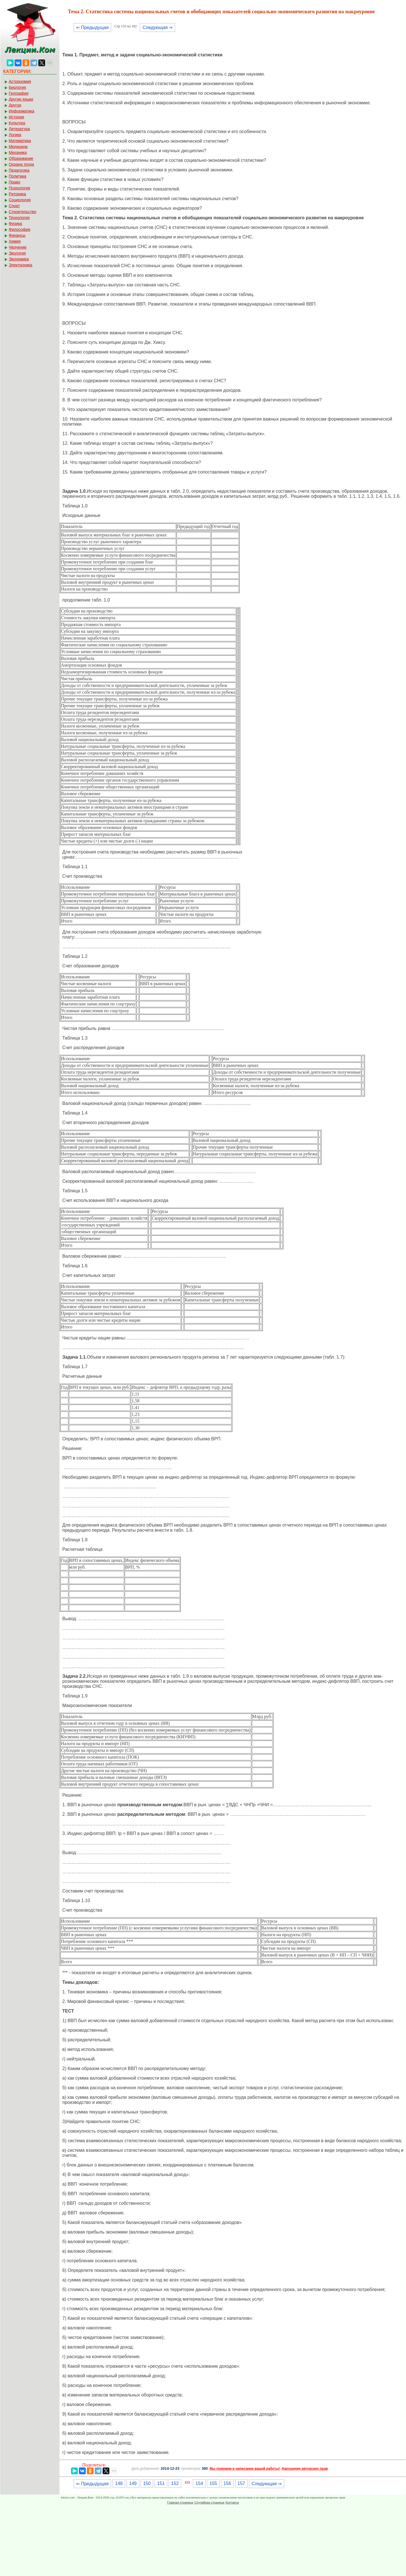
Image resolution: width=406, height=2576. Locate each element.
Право (14, 182)
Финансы (17, 235)
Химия (15, 241)
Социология (20, 200)
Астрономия (20, 81)
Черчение (18, 247)
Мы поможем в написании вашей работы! (245, 2469)
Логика (15, 134)
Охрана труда (21, 164)
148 (119, 2483)
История (16, 117)
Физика (15, 223)
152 (175, 2483)
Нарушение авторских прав (305, 2469)
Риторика (17, 194)
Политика (17, 176)
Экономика (19, 259)
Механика (18, 152)
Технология (19, 217)
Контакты (232, 2502)
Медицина (18, 146)
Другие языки (21, 99)
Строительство (22, 211)
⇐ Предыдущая (92, 27)
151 (161, 2483)
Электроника (20, 265)
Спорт (14, 206)
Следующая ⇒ (157, 27)
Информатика (21, 111)
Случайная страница (209, 2502)
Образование (21, 158)
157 (241, 2483)
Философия (19, 229)
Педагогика (19, 170)
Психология (19, 188)
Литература (19, 129)
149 (133, 2483)
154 (199, 2483)
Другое (15, 105)
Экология (17, 253)
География (18, 93)
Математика (20, 140)
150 (147, 2483)
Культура (17, 123)
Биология (17, 87)
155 (213, 2483)
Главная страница (180, 2502)
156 (227, 2483)
